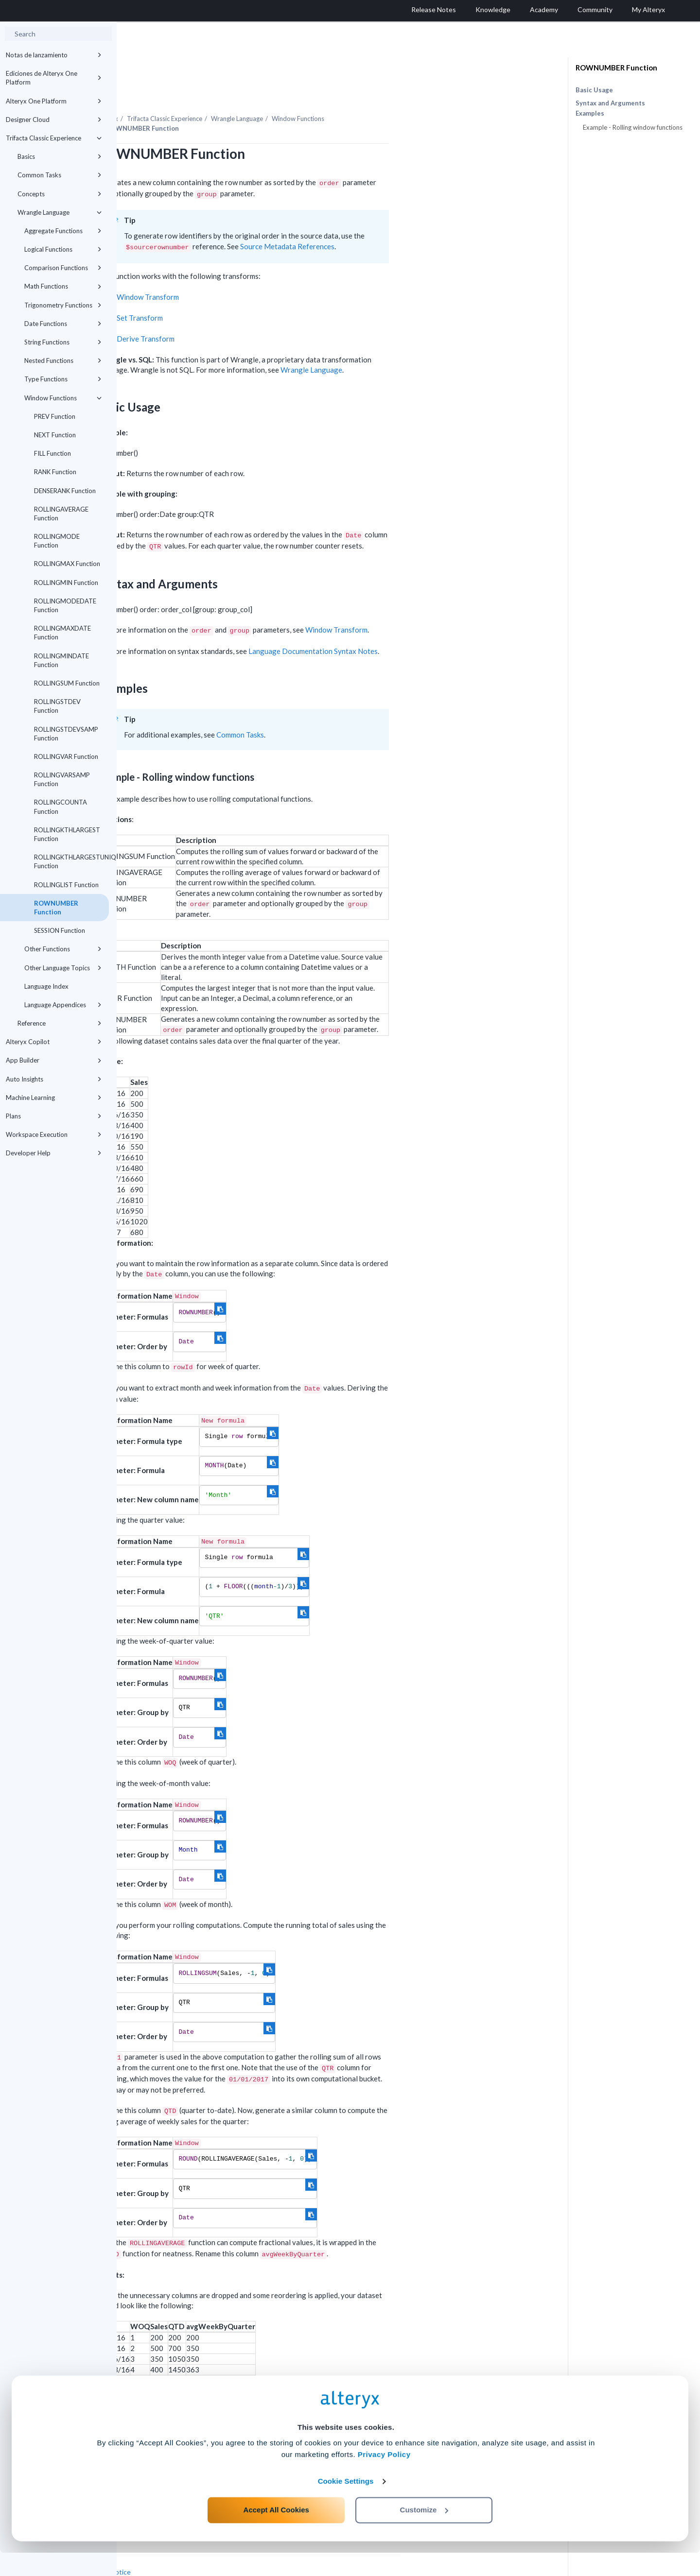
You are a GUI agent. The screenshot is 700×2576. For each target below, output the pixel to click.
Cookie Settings (346, 2504)
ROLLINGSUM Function (67, 683)
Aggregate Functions (63, 231)
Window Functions (63, 398)
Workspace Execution (54, 1134)
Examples (590, 113)
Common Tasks (60, 175)
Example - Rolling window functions (632, 127)
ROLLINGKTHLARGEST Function (67, 834)
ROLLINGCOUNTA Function (60, 806)
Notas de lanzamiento (54, 55)
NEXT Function (55, 435)
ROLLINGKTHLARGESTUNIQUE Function (71, 861)
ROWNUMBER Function (56, 907)
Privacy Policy (384, 2477)
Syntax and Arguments (610, 103)
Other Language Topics (63, 968)
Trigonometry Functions (63, 305)
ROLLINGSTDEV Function (57, 706)
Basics (60, 156)
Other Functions (63, 949)
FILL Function (52, 453)
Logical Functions (63, 249)
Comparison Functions (63, 268)
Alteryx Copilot (54, 1042)
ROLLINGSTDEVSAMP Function (66, 733)
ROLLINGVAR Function (66, 756)
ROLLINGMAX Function (67, 563)
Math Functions (63, 286)
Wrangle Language (60, 212)
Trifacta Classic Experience (54, 138)
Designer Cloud (54, 119)
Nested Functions (63, 360)
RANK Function (55, 472)
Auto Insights (54, 1079)
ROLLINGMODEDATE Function (65, 605)
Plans (54, 1116)
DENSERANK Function (65, 491)
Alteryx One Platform (54, 101)
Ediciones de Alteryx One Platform (54, 77)
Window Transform (264, 270)
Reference (60, 1023)
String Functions (63, 342)
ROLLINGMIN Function (66, 582)
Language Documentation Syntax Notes (429, 624)
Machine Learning (54, 1097)
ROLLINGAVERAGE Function (61, 513)
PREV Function (54, 416)
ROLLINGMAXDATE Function (62, 632)
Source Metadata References (404, 219)
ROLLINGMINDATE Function (61, 660)
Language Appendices (63, 1005)
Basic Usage (594, 90)
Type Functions (63, 379)
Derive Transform (262, 312)
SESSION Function (59, 930)
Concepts (60, 194)
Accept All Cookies (276, 2533)
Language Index (46, 986)
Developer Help (54, 1153)
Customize (424, 2533)
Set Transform (256, 291)
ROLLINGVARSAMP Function (62, 779)
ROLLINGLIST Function (66, 885)
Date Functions (63, 323)
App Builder (54, 1060)
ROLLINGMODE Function (57, 540)
